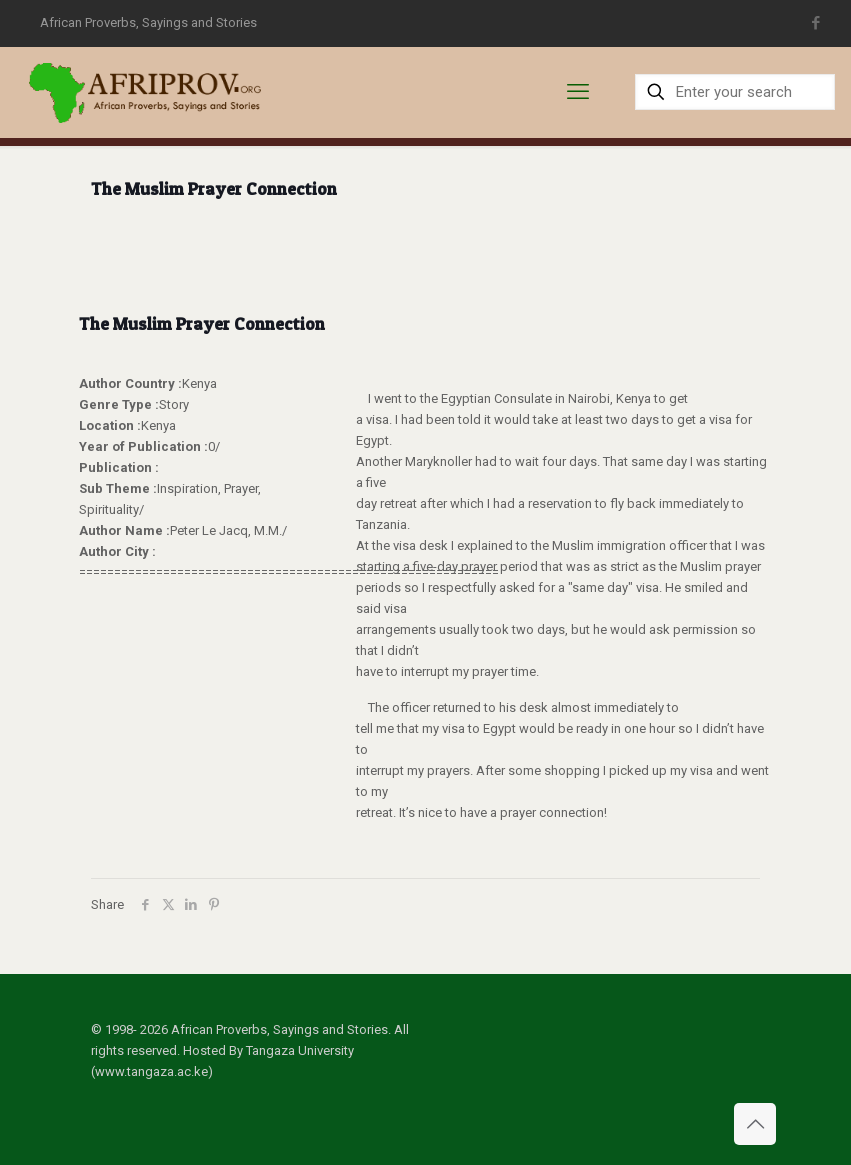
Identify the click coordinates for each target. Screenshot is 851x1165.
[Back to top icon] (755, 1124)
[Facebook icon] (815, 23)
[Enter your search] (735, 92)
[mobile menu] (578, 92)
